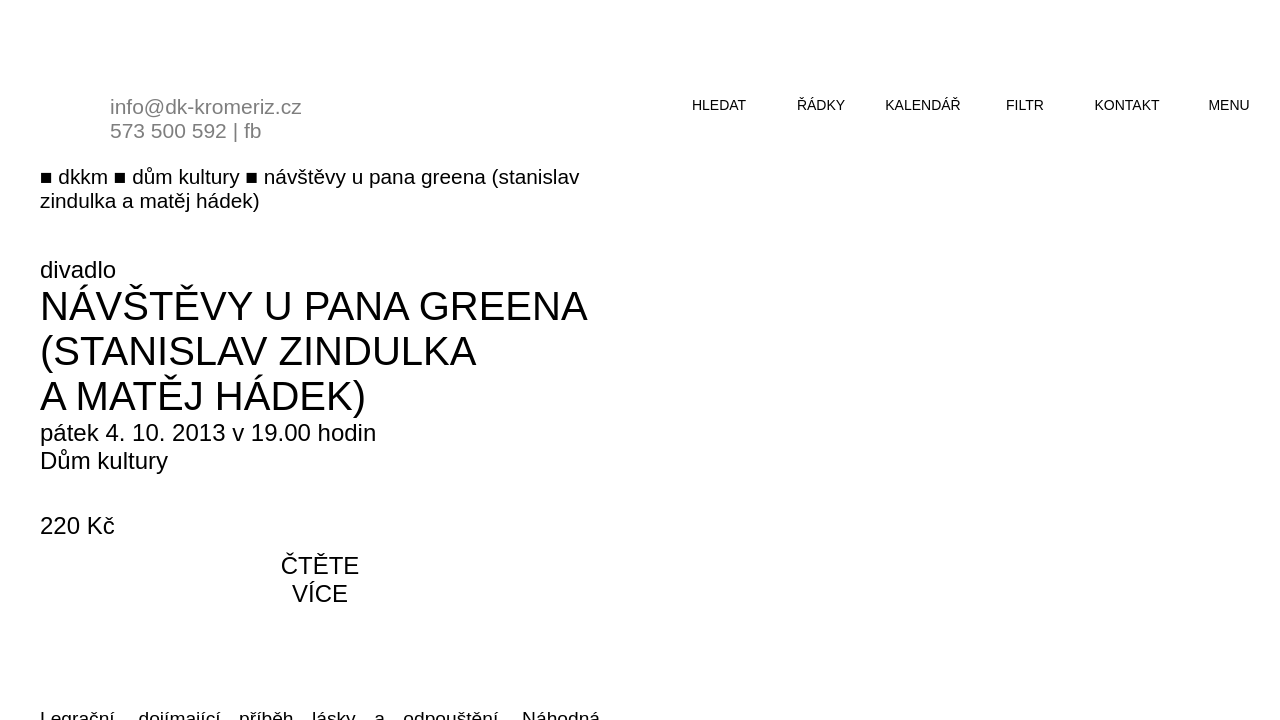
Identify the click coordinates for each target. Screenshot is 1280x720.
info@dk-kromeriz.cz (206, 106)
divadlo (78, 269)
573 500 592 (168, 130)
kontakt (1126, 105)
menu (1228, 105)
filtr (1025, 105)
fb (253, 130)
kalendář (922, 105)
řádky (821, 105)
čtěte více (320, 579)
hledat (719, 105)
